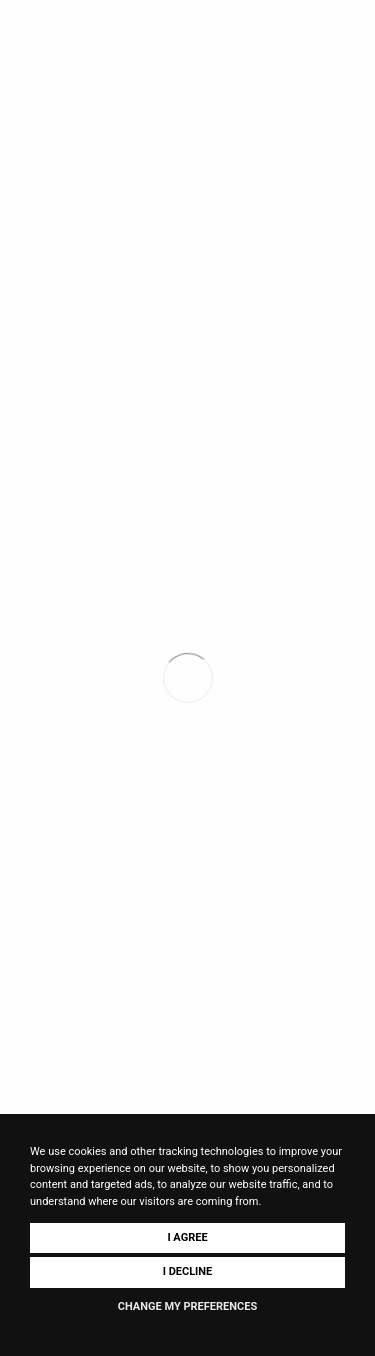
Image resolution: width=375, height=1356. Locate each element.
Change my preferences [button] (187, 1306)
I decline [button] (188, 1271)
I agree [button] (187, 1237)
